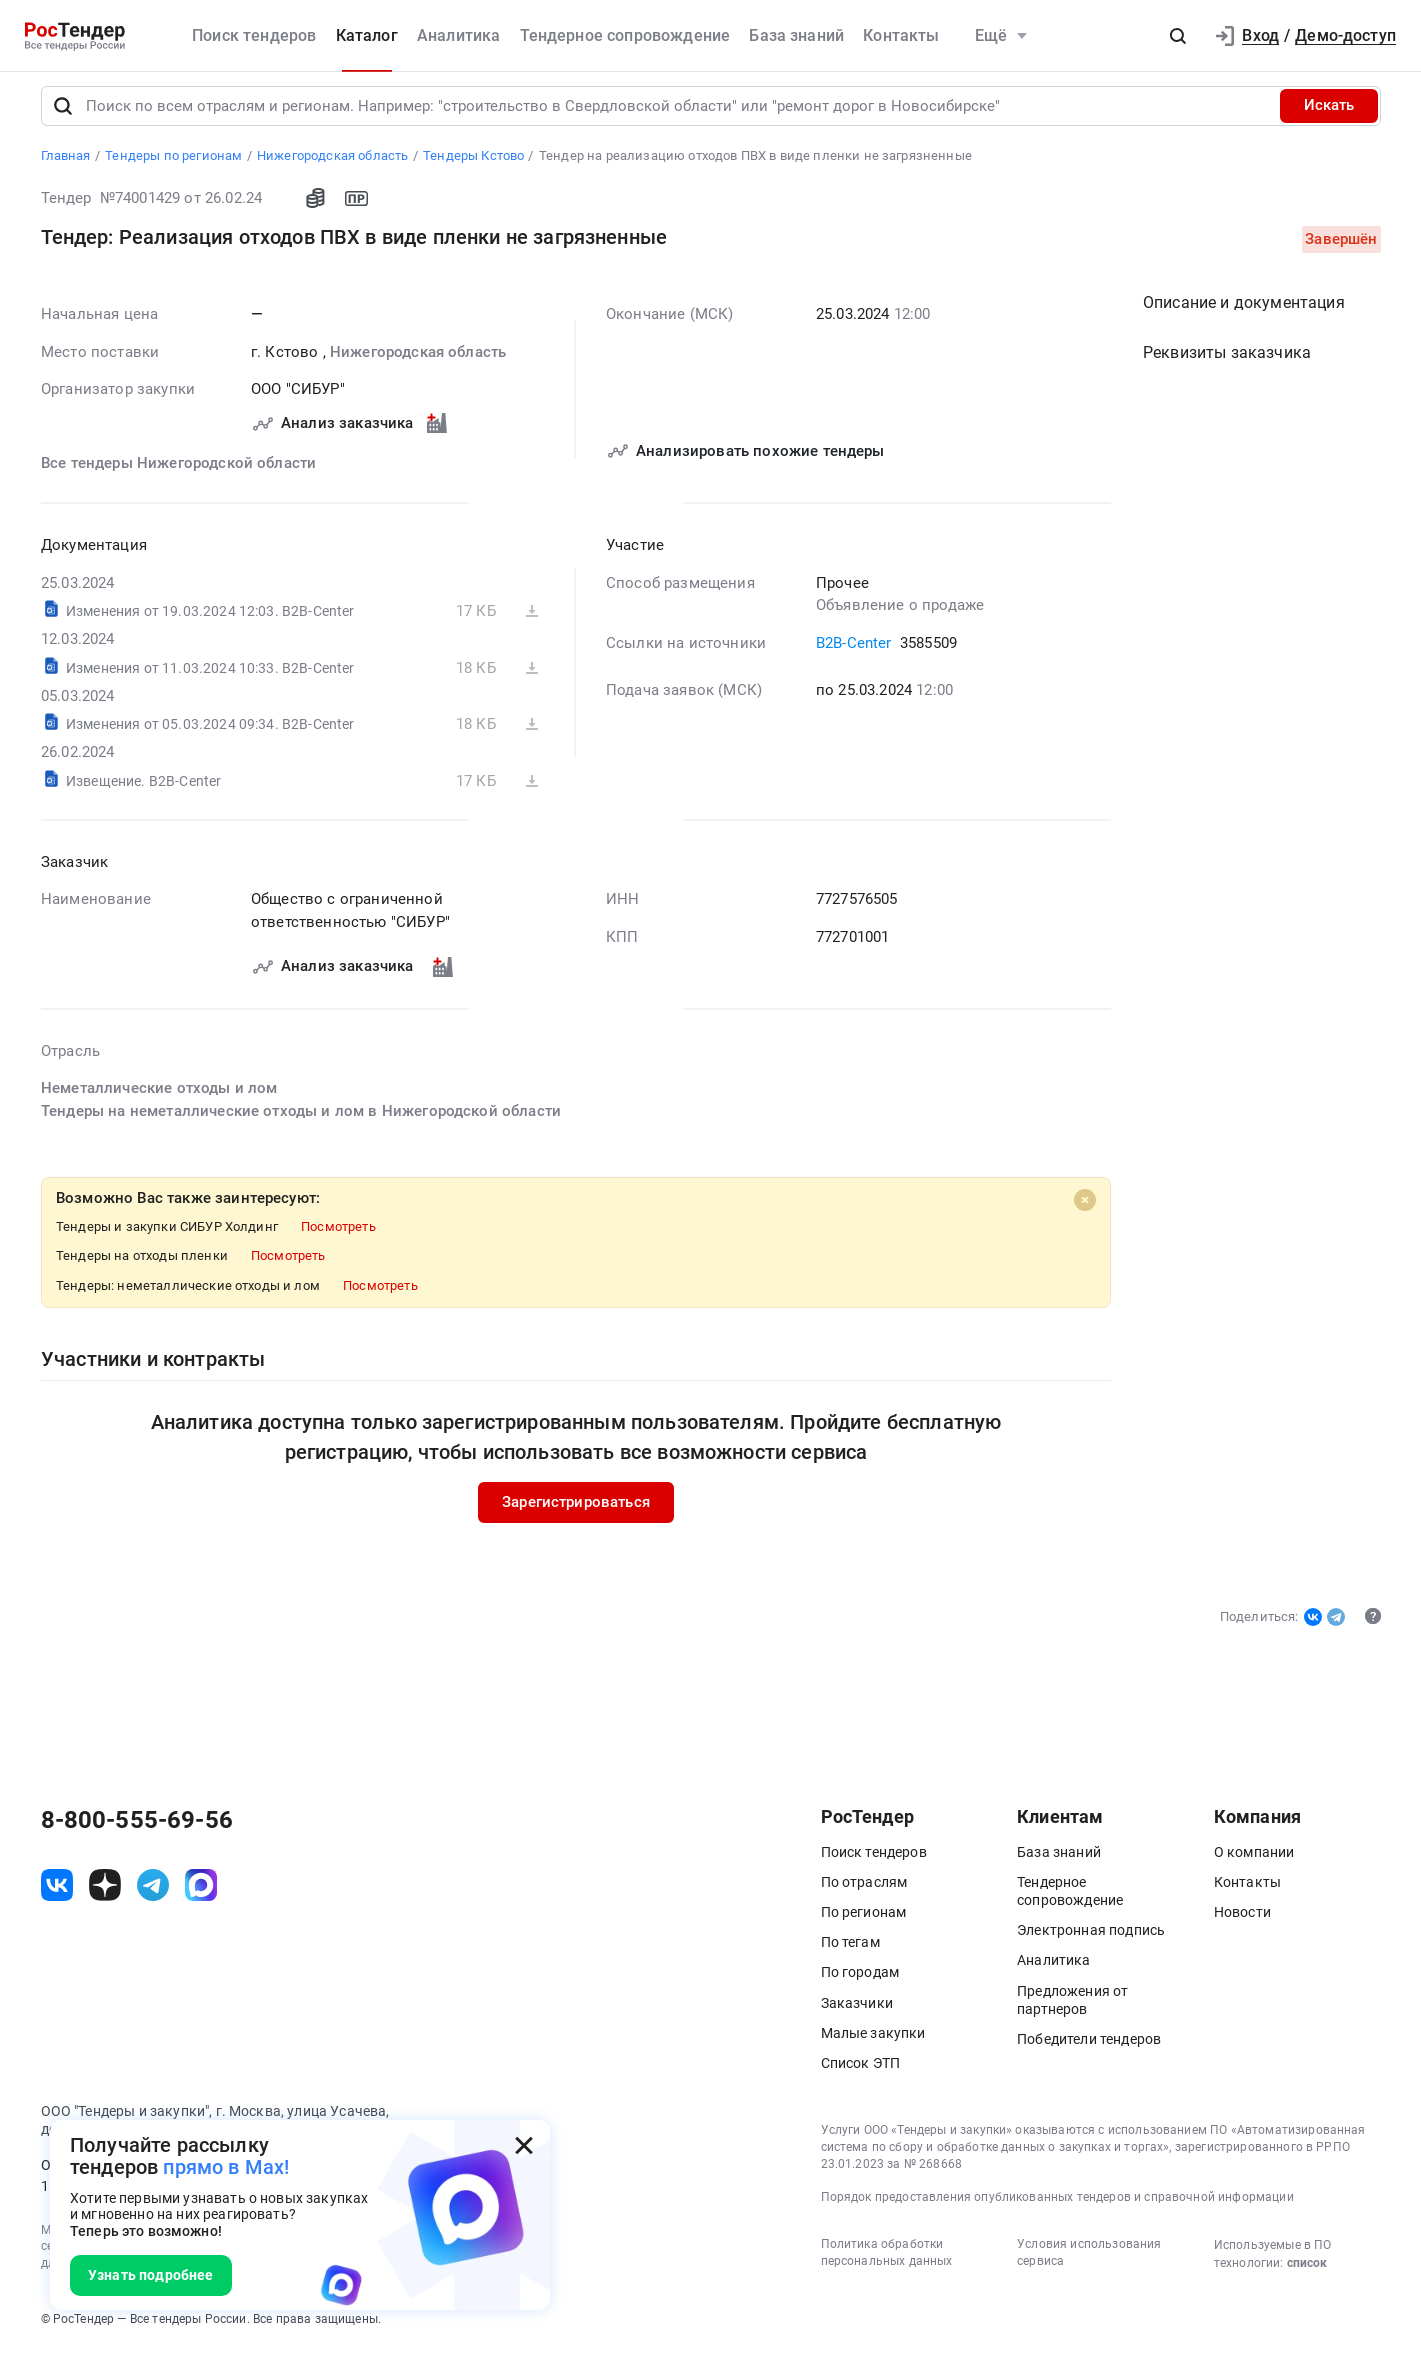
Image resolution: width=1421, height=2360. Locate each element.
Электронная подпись (1091, 1939)
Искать (1329, 114)
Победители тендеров (1089, 2047)
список (1307, 2272)
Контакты (901, 35)
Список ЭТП (861, 2071)
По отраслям (864, 1890)
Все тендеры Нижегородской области (178, 471)
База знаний (796, 35)
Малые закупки (873, 2041)
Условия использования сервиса (1089, 2261)
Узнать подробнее (151, 2275)
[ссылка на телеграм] (153, 1894)
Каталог (367, 35)
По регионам (864, 1920)
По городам (860, 1981)
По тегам (850, 1951)
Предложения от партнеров (1072, 2008)
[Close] (1085, 1208)
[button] (1178, 36)
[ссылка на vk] (57, 1894)
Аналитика (458, 35)
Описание (1244, 310)
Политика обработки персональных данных (887, 2261)
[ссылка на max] (201, 1894)
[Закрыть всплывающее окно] (524, 2146)
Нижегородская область (417, 360)
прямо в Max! (226, 2167)
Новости (1242, 1920)
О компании (1254, 1860)
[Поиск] (63, 114)
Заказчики (857, 2011)
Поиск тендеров (254, 35)
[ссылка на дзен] (105, 1894)
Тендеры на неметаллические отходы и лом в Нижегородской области (301, 1119)
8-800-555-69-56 (137, 1828)
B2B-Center (854, 651)
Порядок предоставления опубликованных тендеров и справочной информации (1057, 2206)
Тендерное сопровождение (625, 35)
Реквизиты (1227, 360)
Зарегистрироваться (576, 1510)
